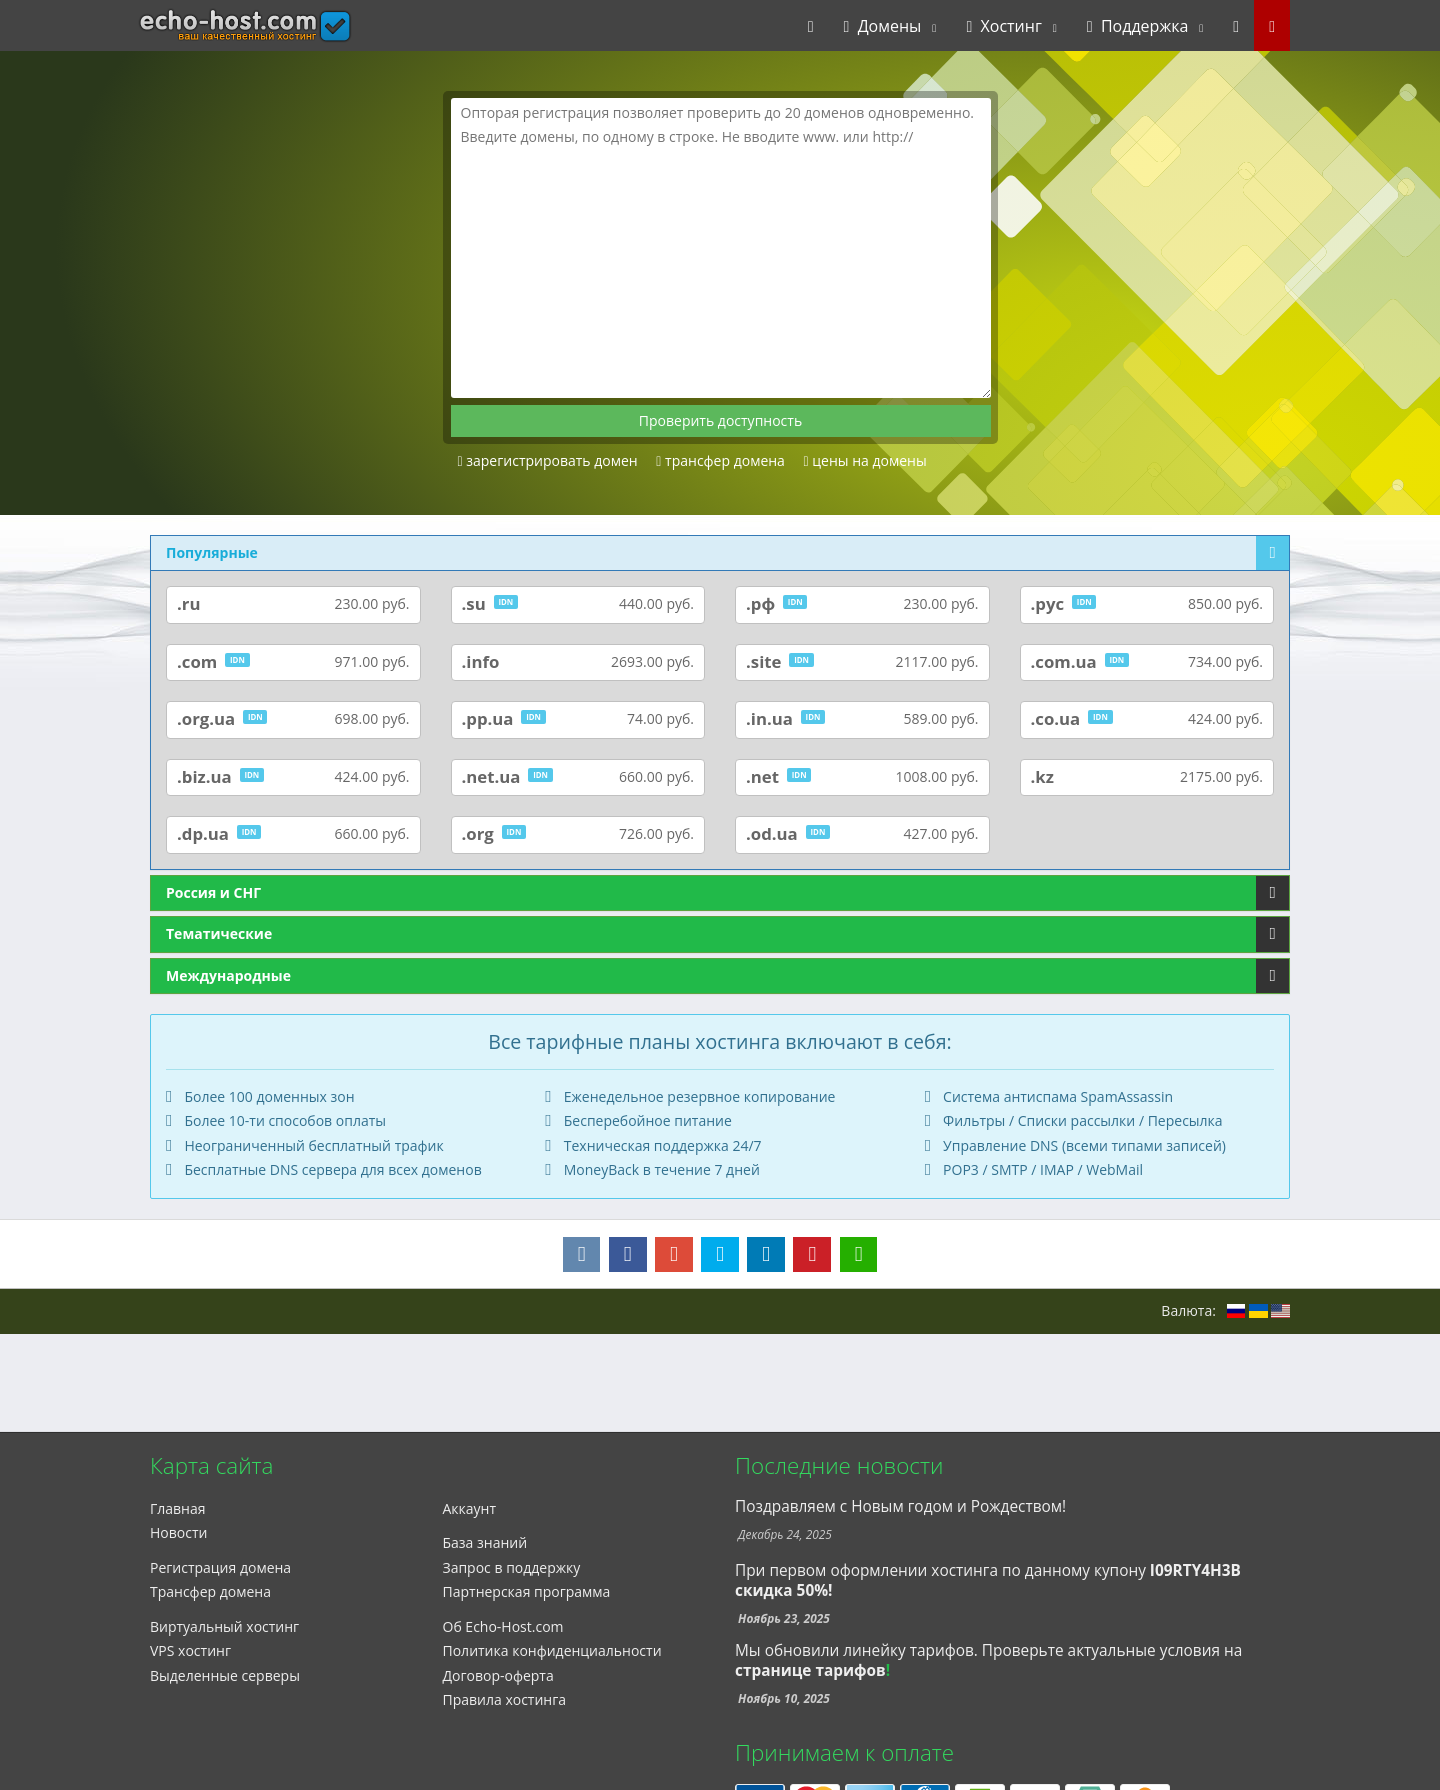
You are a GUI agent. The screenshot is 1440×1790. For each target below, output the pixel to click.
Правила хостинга (505, 1699)
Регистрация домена (220, 1567)
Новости (178, 1532)
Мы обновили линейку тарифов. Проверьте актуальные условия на (988, 1650)
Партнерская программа (527, 1591)
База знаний (485, 1542)
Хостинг (1003, 26)
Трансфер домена (210, 1591)
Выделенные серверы (225, 1675)
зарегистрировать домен (548, 460)
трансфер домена (720, 460)
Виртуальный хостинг (224, 1626)
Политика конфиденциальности (552, 1650)
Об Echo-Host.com (503, 1626)
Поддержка (1138, 26)
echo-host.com (206, 26)
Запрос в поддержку (512, 1567)
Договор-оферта (498, 1675)
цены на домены (865, 460)
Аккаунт (470, 1508)
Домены (883, 26)
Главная (178, 1508)
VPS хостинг (190, 1650)
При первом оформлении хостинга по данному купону (988, 1580)
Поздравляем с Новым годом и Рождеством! (900, 1506)
